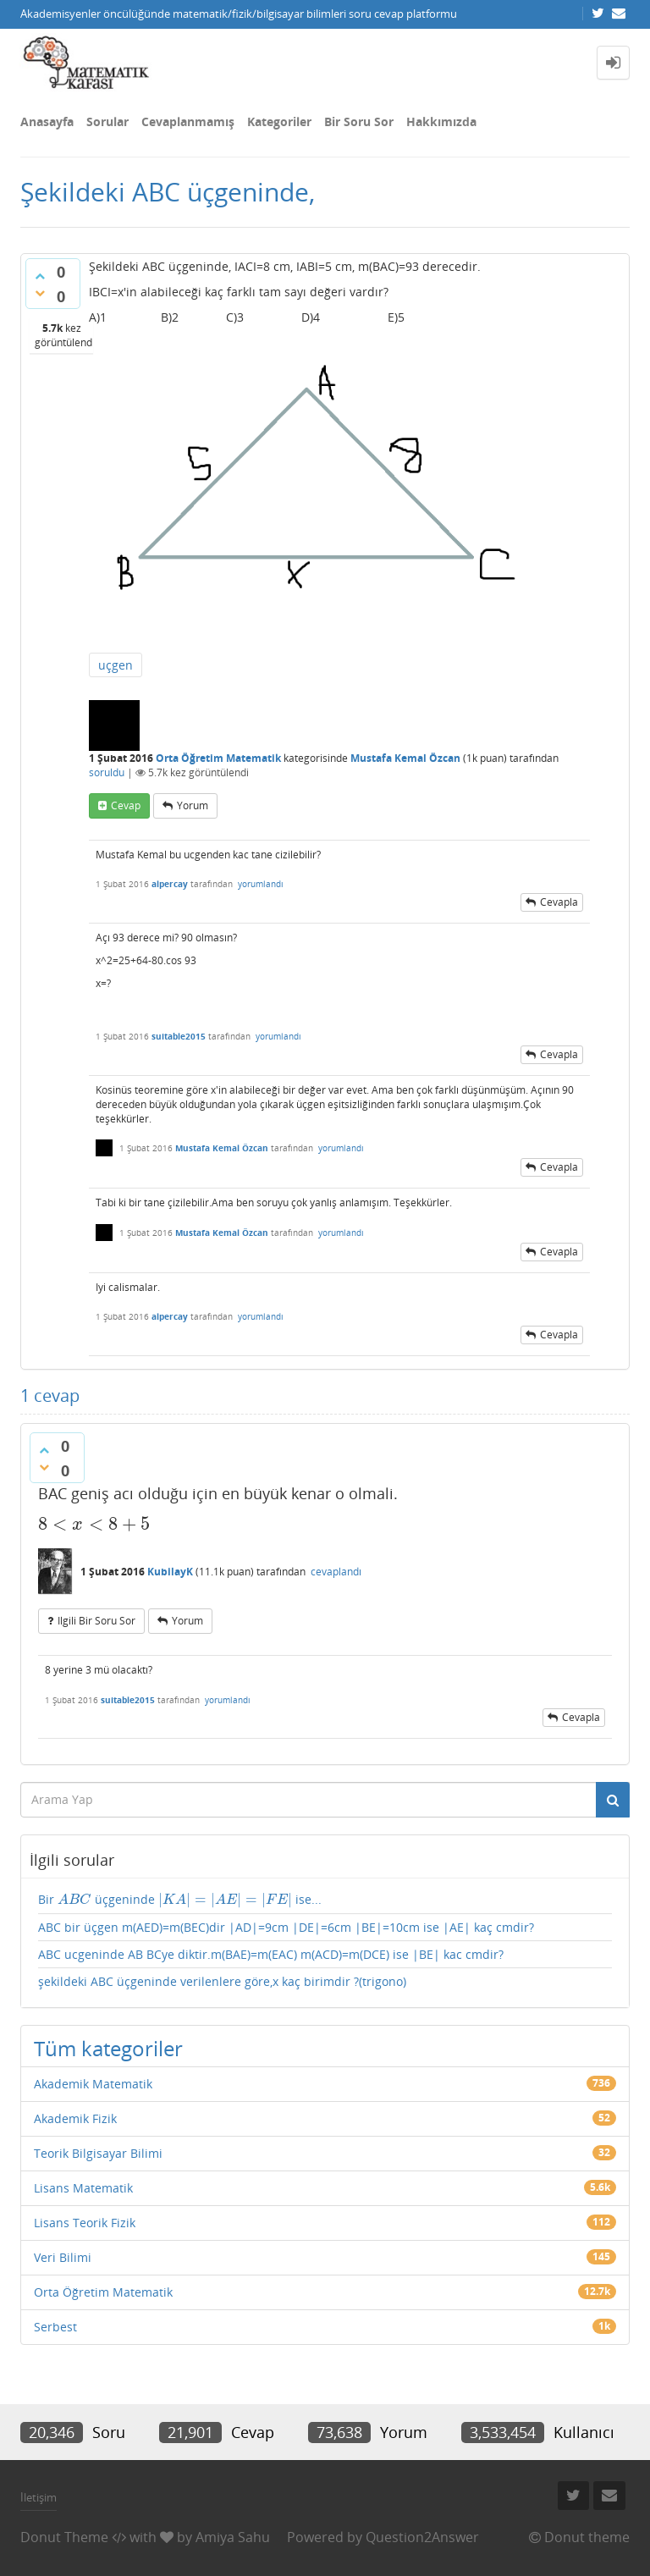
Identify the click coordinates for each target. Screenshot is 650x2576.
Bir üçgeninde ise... (180, 1899)
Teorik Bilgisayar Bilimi (98, 2153)
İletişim (38, 2497)
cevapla (559, 902)
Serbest (55, 2327)
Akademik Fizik (75, 2118)
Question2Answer (422, 2537)
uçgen (115, 665)
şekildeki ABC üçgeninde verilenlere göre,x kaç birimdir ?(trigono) (222, 1981)
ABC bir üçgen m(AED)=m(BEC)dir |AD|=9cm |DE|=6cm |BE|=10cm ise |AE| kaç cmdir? (286, 1927)
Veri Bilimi (62, 2257)
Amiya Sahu (233, 2537)
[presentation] (94, 1524)
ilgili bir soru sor (96, 1620)
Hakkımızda (441, 121)
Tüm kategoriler (108, 2048)
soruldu (106, 772)
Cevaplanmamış (187, 121)
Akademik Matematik (93, 2084)
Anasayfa (47, 121)
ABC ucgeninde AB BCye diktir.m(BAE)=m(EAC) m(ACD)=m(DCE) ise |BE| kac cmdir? (271, 1954)
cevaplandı (336, 1571)
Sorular (107, 121)
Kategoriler (279, 121)
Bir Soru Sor (359, 121)
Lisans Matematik (83, 2188)
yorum (192, 805)
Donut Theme (64, 2537)
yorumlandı (261, 884)
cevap (125, 805)
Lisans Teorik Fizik (84, 2223)
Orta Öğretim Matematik (218, 758)
